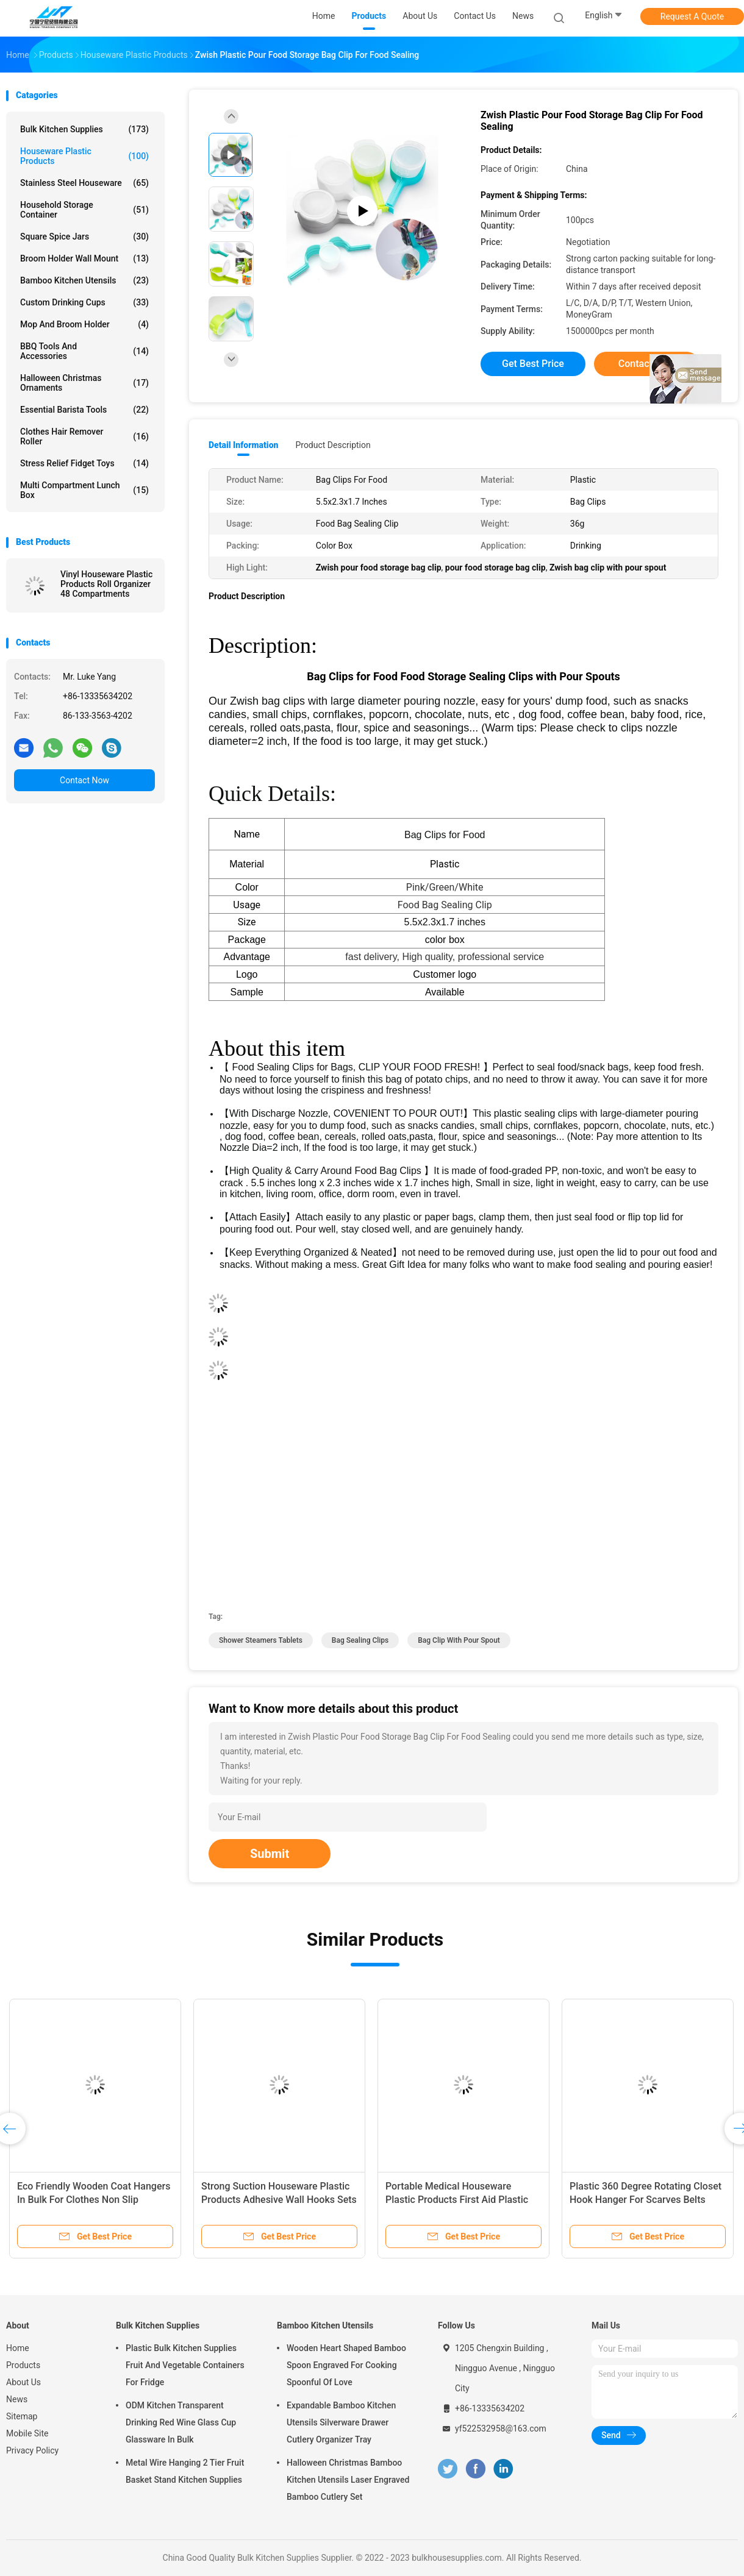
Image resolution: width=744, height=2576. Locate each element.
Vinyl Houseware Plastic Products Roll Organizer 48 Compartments (106, 584)
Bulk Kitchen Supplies (84, 129)
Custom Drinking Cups (84, 302)
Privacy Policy (32, 2450)
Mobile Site (27, 2433)
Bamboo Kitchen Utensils (84, 280)
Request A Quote (692, 16)
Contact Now (84, 780)
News (16, 2399)
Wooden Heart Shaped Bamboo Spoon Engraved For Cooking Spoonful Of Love (346, 2365)
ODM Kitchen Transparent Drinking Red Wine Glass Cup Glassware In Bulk (181, 2422)
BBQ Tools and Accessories (84, 351)
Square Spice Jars (84, 236)
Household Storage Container (84, 209)
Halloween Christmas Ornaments (84, 383)
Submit (269, 1853)
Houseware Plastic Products (84, 156)
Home (17, 2348)
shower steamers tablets (260, 1640)
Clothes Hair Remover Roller (84, 436)
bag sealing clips (360, 1640)
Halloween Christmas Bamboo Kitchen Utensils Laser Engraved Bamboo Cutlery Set (348, 2480)
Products (23, 2365)
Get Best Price (533, 363)
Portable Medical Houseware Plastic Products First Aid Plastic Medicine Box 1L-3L (456, 2199)
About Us (23, 2382)
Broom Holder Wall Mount (84, 258)
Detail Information (243, 445)
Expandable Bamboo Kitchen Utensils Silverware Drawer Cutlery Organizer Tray (341, 2422)
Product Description (332, 445)
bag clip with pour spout (459, 1640)
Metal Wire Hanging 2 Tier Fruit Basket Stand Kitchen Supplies (185, 2471)
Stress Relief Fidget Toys (84, 463)
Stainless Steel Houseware (84, 183)
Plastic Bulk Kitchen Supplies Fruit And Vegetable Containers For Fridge (185, 2365)
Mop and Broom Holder (84, 324)
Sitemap (21, 2416)
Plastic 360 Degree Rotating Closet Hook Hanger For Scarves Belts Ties (645, 2199)
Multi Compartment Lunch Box (84, 490)
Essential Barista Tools (84, 410)
